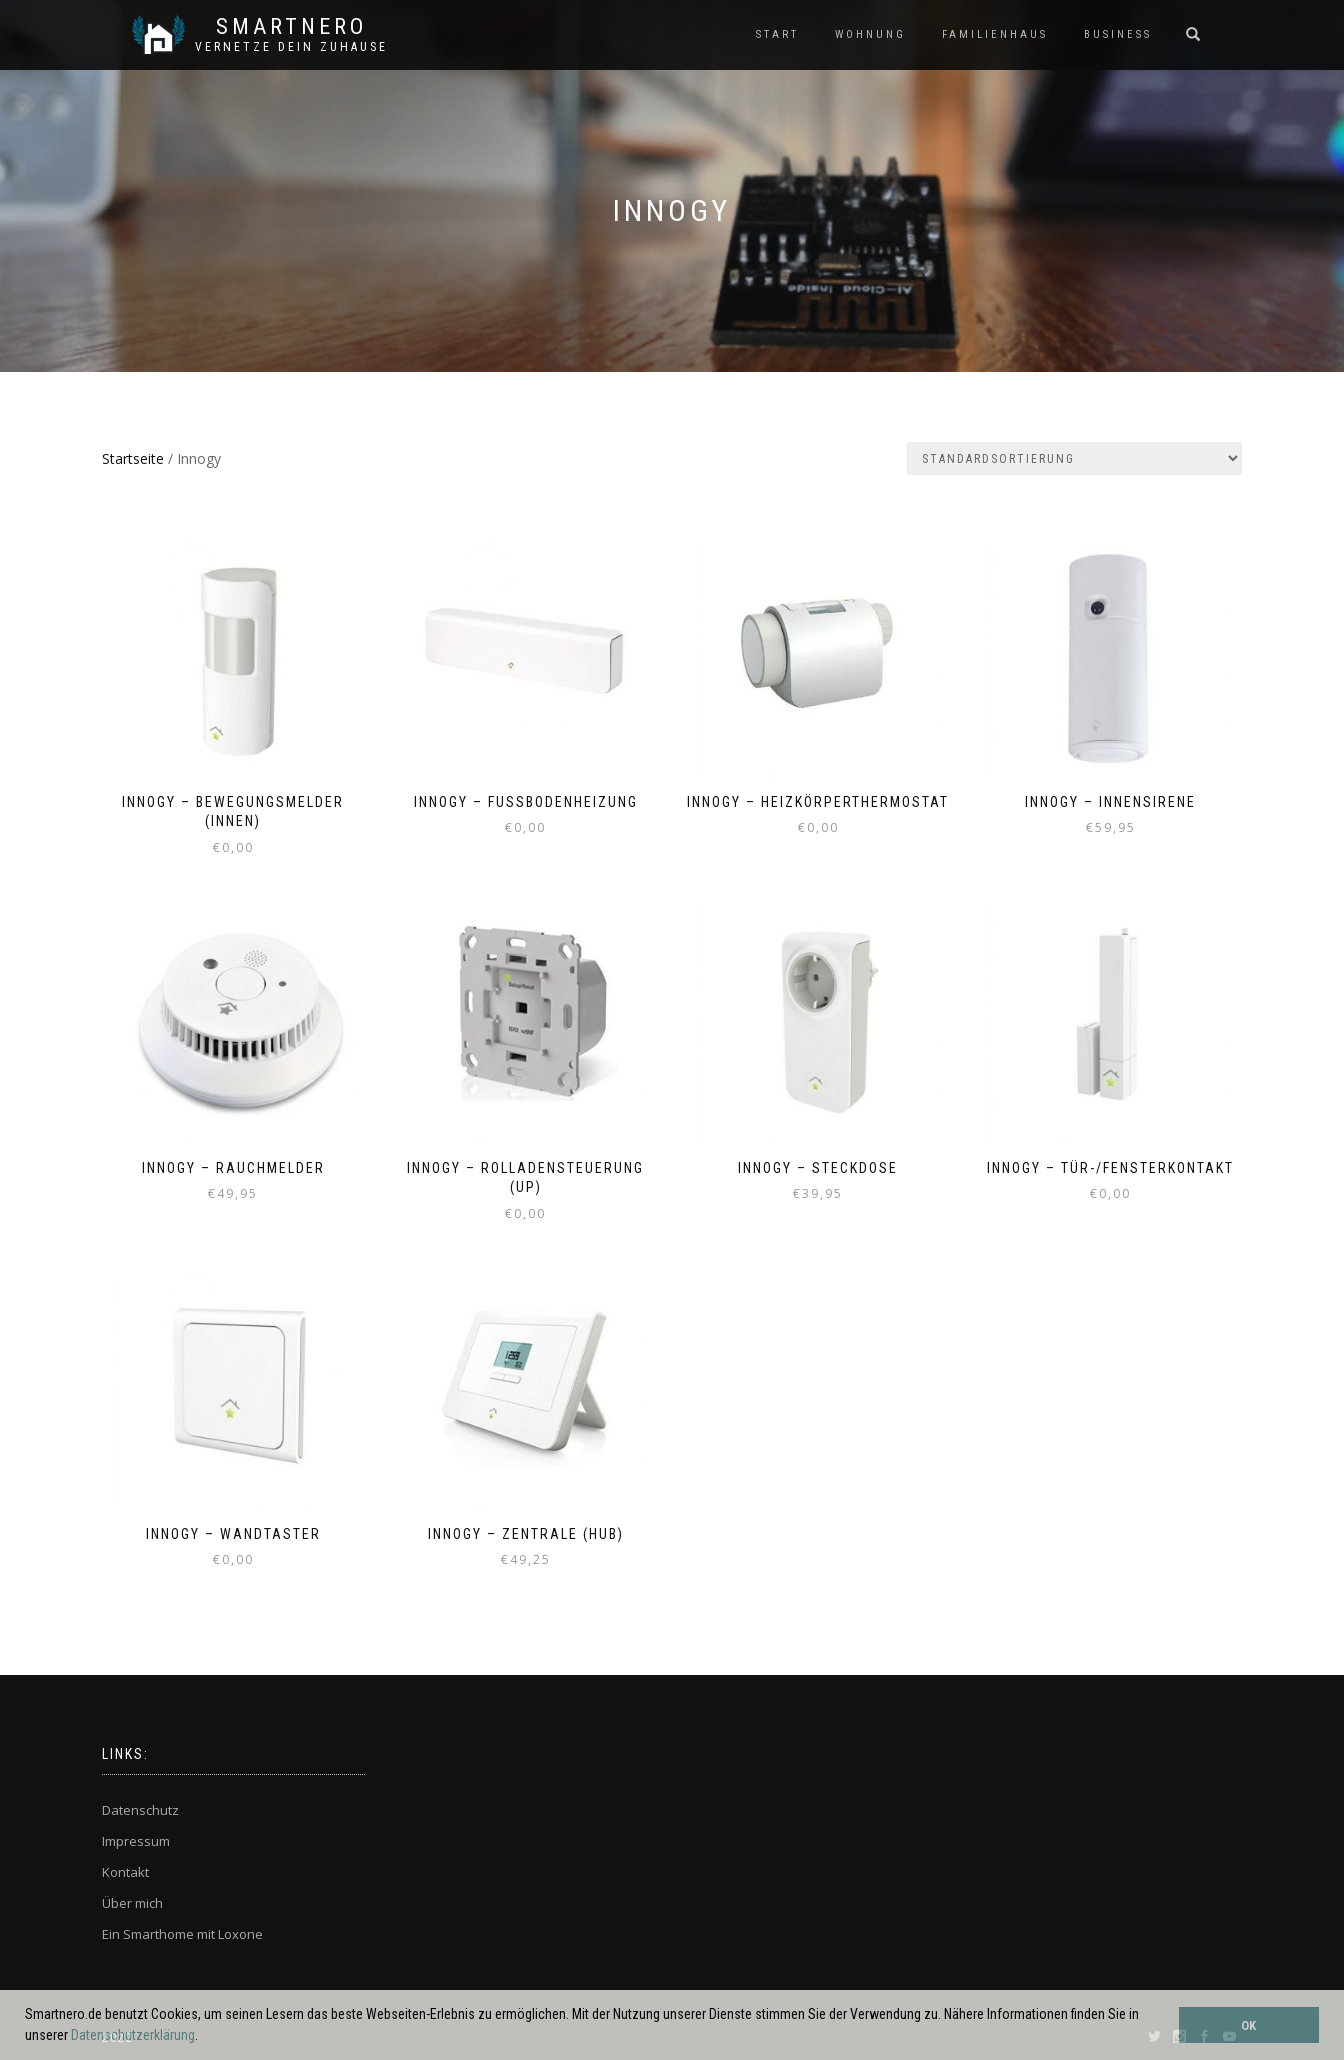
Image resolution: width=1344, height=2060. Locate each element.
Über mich (132, 1903)
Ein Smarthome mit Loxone (182, 1934)
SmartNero (291, 27)
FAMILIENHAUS (995, 34)
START (777, 34)
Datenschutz (140, 1810)
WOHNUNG (870, 34)
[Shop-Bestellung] (1074, 458)
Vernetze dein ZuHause (291, 47)
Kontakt (125, 1872)
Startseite (133, 458)
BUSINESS (1118, 34)
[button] (204, 2037)
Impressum (136, 1841)
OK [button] (1248, 2025)
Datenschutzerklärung (133, 2035)
